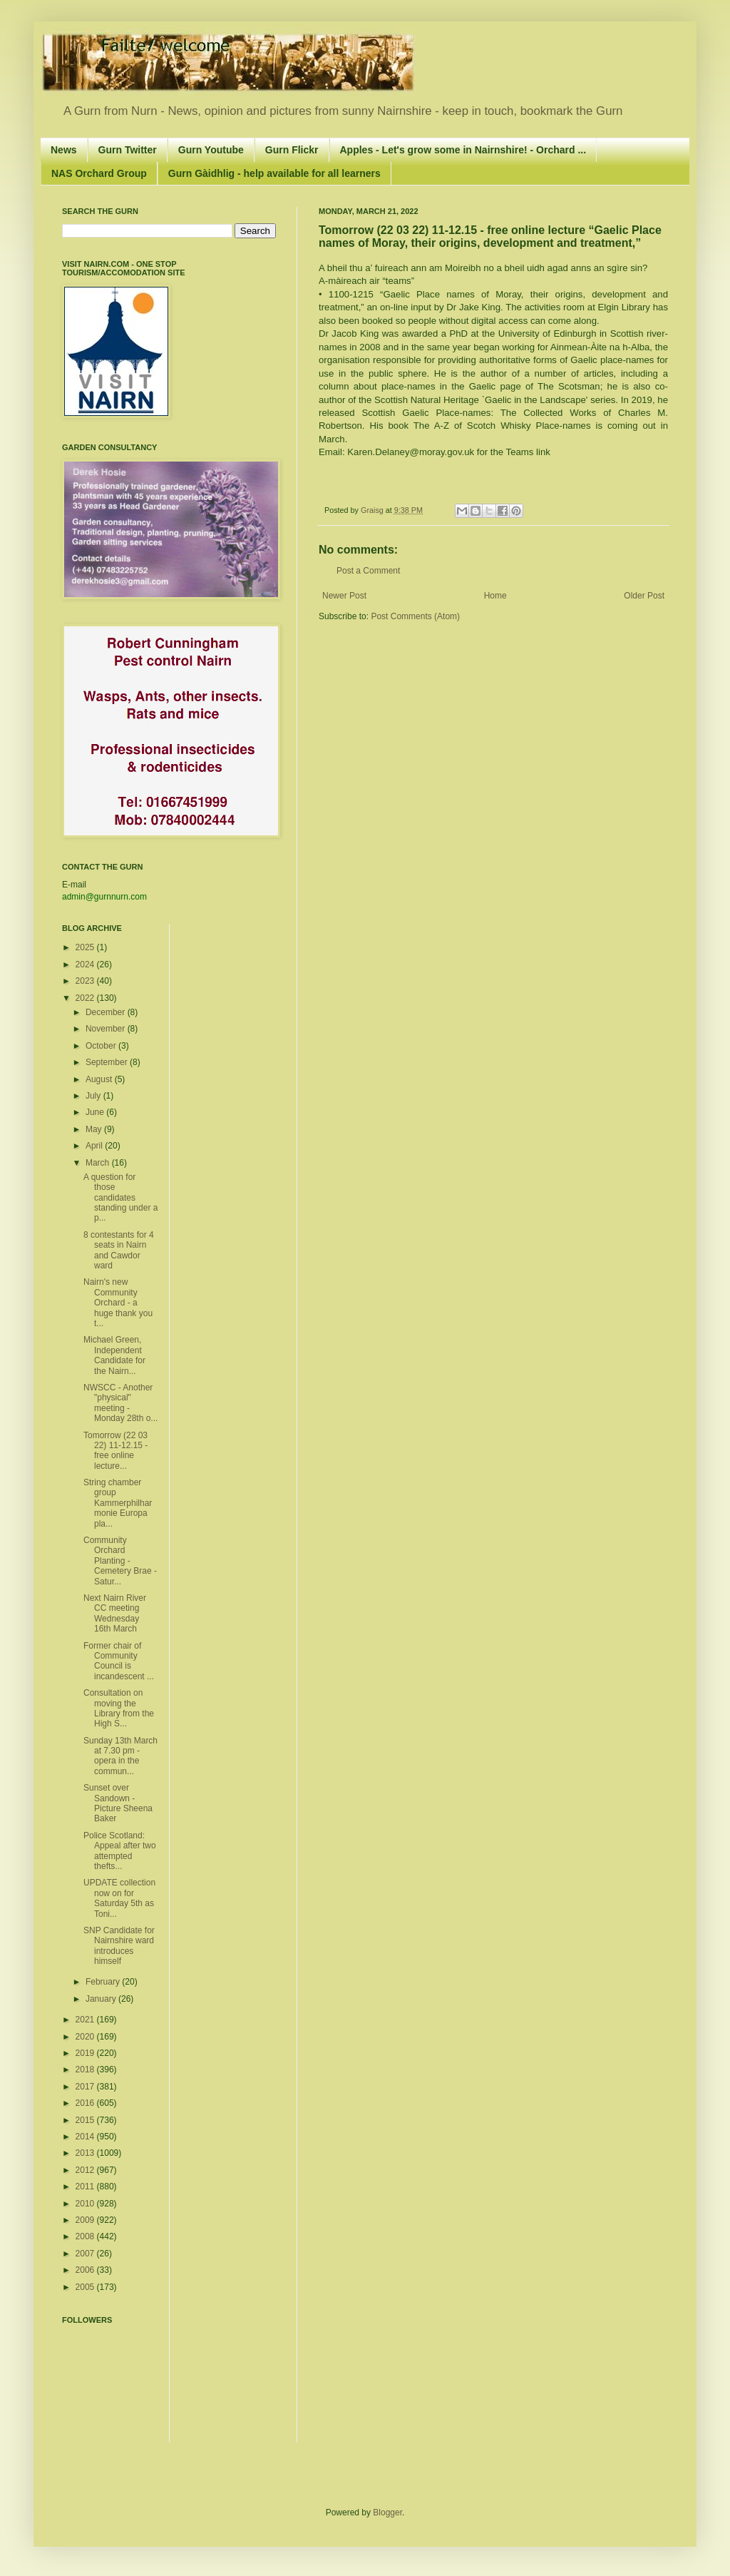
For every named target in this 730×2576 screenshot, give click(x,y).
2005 (86, 2287)
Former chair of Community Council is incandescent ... (118, 1661)
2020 (86, 2037)
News (64, 150)
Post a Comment (368, 571)
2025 (86, 947)
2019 (86, 2053)
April (95, 1146)
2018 (86, 2069)
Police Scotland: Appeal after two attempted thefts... (119, 1851)
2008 (86, 2236)
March (99, 1163)
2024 (86, 964)
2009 (86, 2220)
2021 (86, 2020)
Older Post (644, 596)
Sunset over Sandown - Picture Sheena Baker (118, 1803)
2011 (86, 2186)
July (94, 1096)
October (102, 1046)
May (95, 1129)
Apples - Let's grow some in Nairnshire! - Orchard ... (463, 150)
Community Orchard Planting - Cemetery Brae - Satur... (120, 1561)
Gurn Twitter (127, 150)
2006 (86, 2270)
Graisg (373, 510)
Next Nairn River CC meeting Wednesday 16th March (114, 1613)
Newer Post (344, 596)
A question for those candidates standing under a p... (120, 1197)
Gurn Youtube (211, 150)
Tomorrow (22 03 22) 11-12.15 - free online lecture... (115, 1450)
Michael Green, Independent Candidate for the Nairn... (114, 1355)
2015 (86, 2120)
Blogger (387, 2513)
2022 (86, 998)
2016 (86, 2103)
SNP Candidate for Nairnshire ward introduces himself (119, 1945)
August (100, 1079)
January (102, 1999)
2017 (86, 2087)
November (107, 1029)
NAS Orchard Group (99, 173)
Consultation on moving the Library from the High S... (118, 1708)
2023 (86, 981)
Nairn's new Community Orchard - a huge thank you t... (118, 1302)
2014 (86, 2137)
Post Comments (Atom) (415, 616)
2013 (86, 2153)
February (104, 1982)
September (108, 1062)
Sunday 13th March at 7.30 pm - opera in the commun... (120, 1756)
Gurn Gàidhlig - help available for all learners (274, 173)
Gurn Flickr (292, 150)
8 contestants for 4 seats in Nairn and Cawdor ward (118, 1250)
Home (495, 596)
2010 (86, 2204)
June (96, 1112)
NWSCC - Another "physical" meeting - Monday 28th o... (120, 1403)
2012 (86, 2170)
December (107, 1012)
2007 (86, 2254)
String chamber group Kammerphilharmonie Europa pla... (117, 1503)
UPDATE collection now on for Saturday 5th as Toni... (119, 1898)
